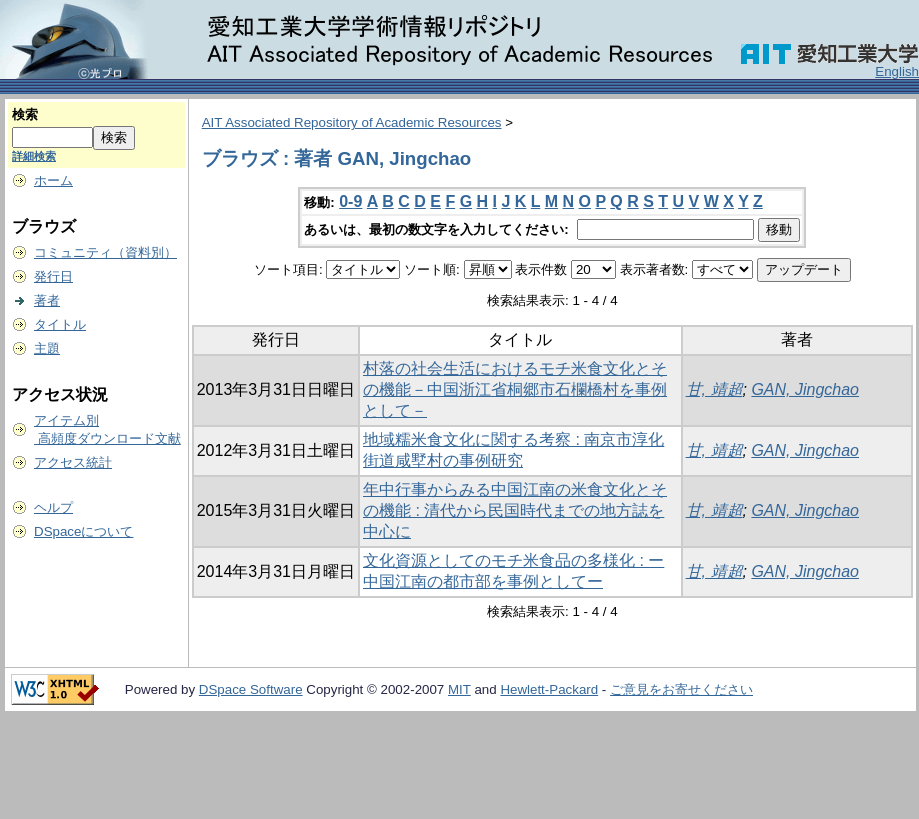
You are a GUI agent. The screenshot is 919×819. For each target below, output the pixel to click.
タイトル (60, 324)
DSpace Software (251, 689)
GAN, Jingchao (805, 389)
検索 (25, 114)
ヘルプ (53, 507)
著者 (47, 300)
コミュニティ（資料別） (105, 252)
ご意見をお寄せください (681, 689)
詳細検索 (34, 156)
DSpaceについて (83, 531)
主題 (47, 348)
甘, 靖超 (714, 389)
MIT (459, 689)
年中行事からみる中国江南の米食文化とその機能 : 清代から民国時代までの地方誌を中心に (515, 510)
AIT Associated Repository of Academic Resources (352, 122)
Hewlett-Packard (549, 689)
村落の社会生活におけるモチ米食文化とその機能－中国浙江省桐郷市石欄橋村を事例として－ (515, 389)
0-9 (350, 201)
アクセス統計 (73, 462)
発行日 (53, 276)
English (897, 71)
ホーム (53, 180)
